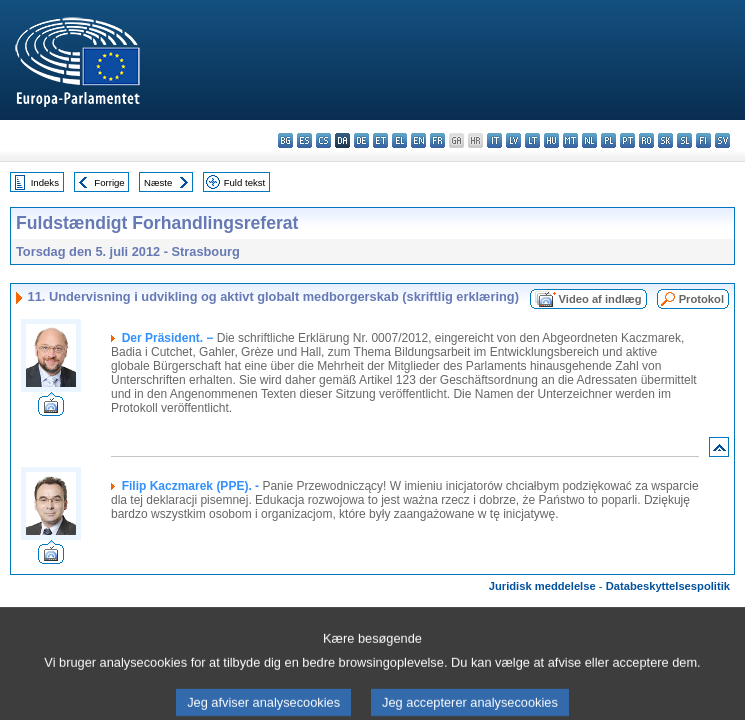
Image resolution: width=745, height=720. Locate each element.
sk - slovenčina (665, 140)
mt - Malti (570, 140)
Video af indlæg (600, 299)
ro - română (646, 140)
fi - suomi (703, 140)
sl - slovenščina (684, 140)
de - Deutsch (361, 140)
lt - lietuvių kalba (532, 140)
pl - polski (608, 140)
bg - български (285, 140)
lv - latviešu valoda (513, 140)
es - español (304, 140)
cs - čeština (323, 140)
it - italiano (494, 140)
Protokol (701, 299)
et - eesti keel (380, 140)
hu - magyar (551, 140)
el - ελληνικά (399, 140)
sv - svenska (722, 140)
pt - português (627, 140)
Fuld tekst (245, 182)
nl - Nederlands (589, 140)
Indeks (45, 182)
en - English (418, 140)
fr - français (437, 140)
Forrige (109, 182)
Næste (158, 182)
